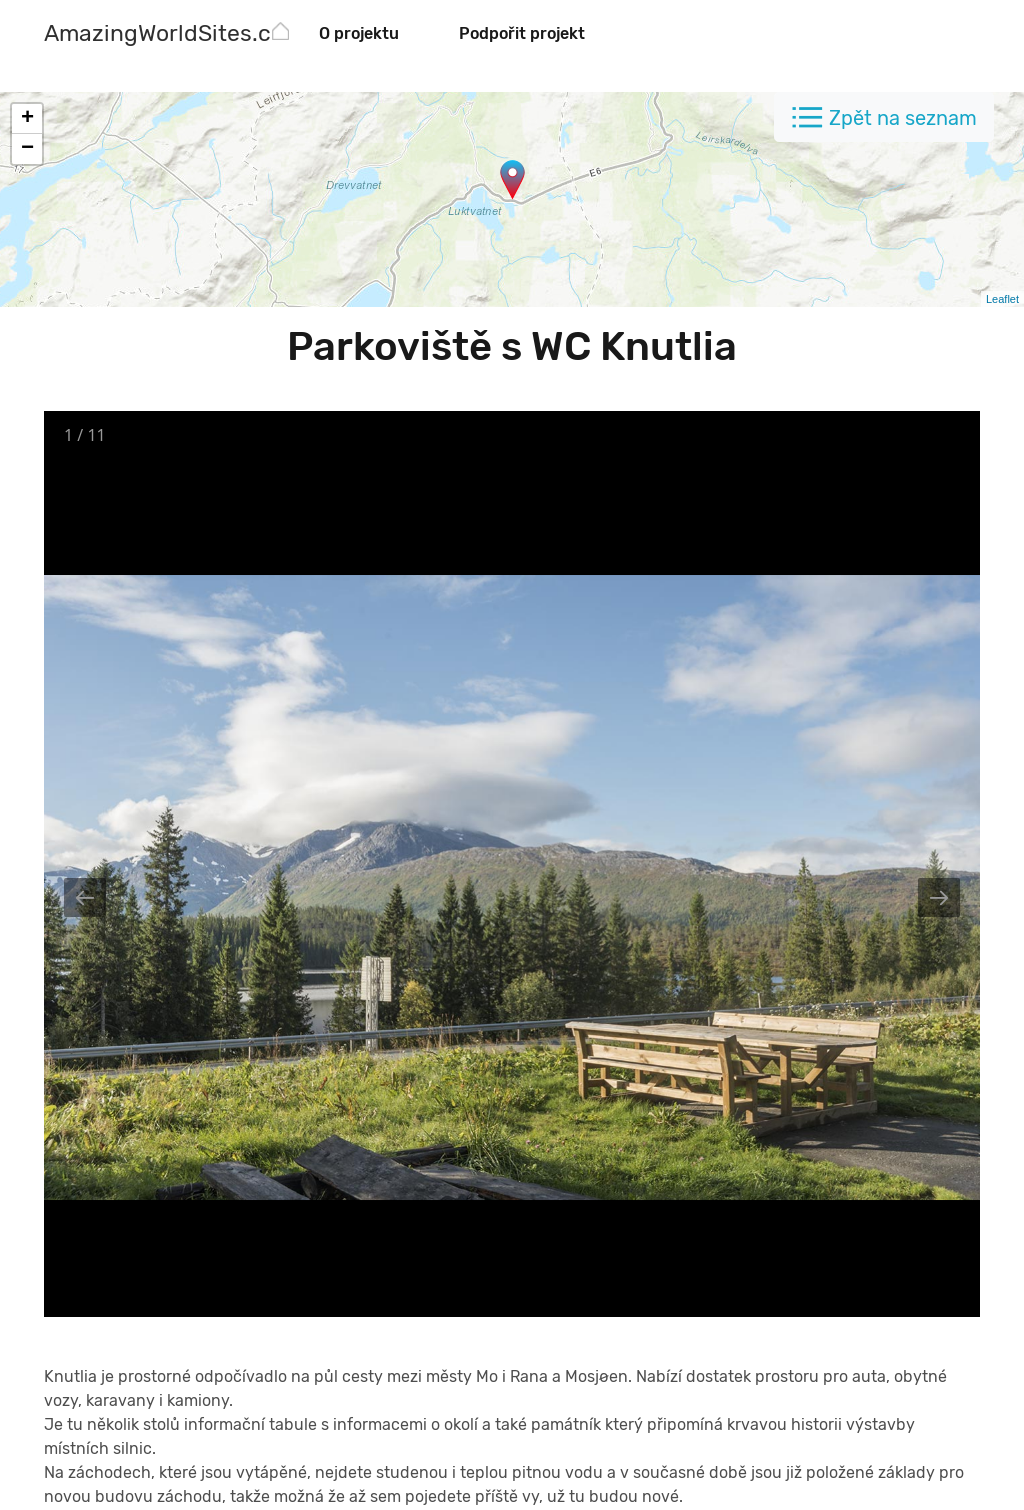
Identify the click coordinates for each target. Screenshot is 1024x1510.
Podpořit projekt (522, 33)
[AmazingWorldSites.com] (174, 35)
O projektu (359, 33)
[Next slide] (939, 897)
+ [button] (27, 119)
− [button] (27, 149)
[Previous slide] (85, 897)
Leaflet (1002, 299)
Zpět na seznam (903, 118)
